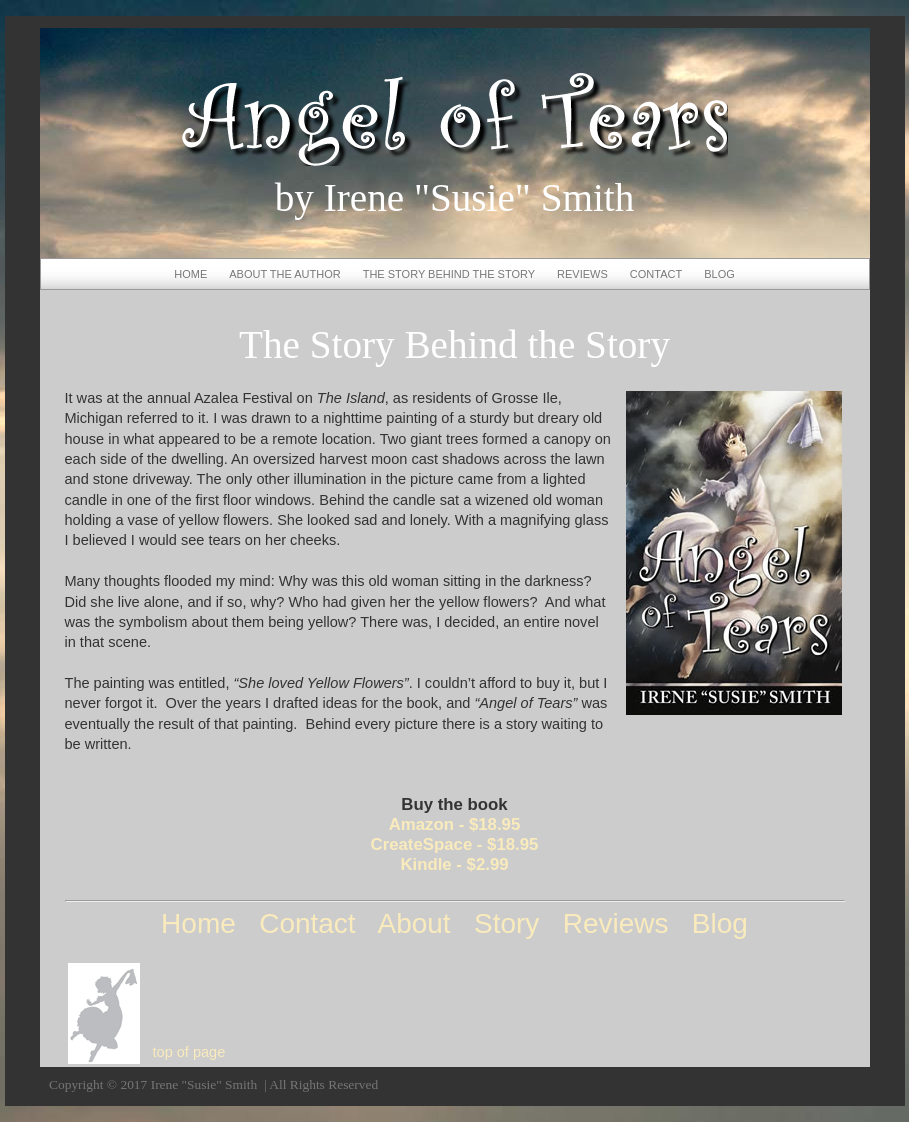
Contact (307, 923)
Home (198, 923)
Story (506, 923)
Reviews (616, 923)
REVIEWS (582, 274)
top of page (189, 1052)
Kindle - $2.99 (454, 864)
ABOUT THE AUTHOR (284, 274)
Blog (720, 923)
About (413, 923)
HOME (190, 274)
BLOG (719, 274)
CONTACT (656, 274)
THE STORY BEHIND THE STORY (449, 274)
